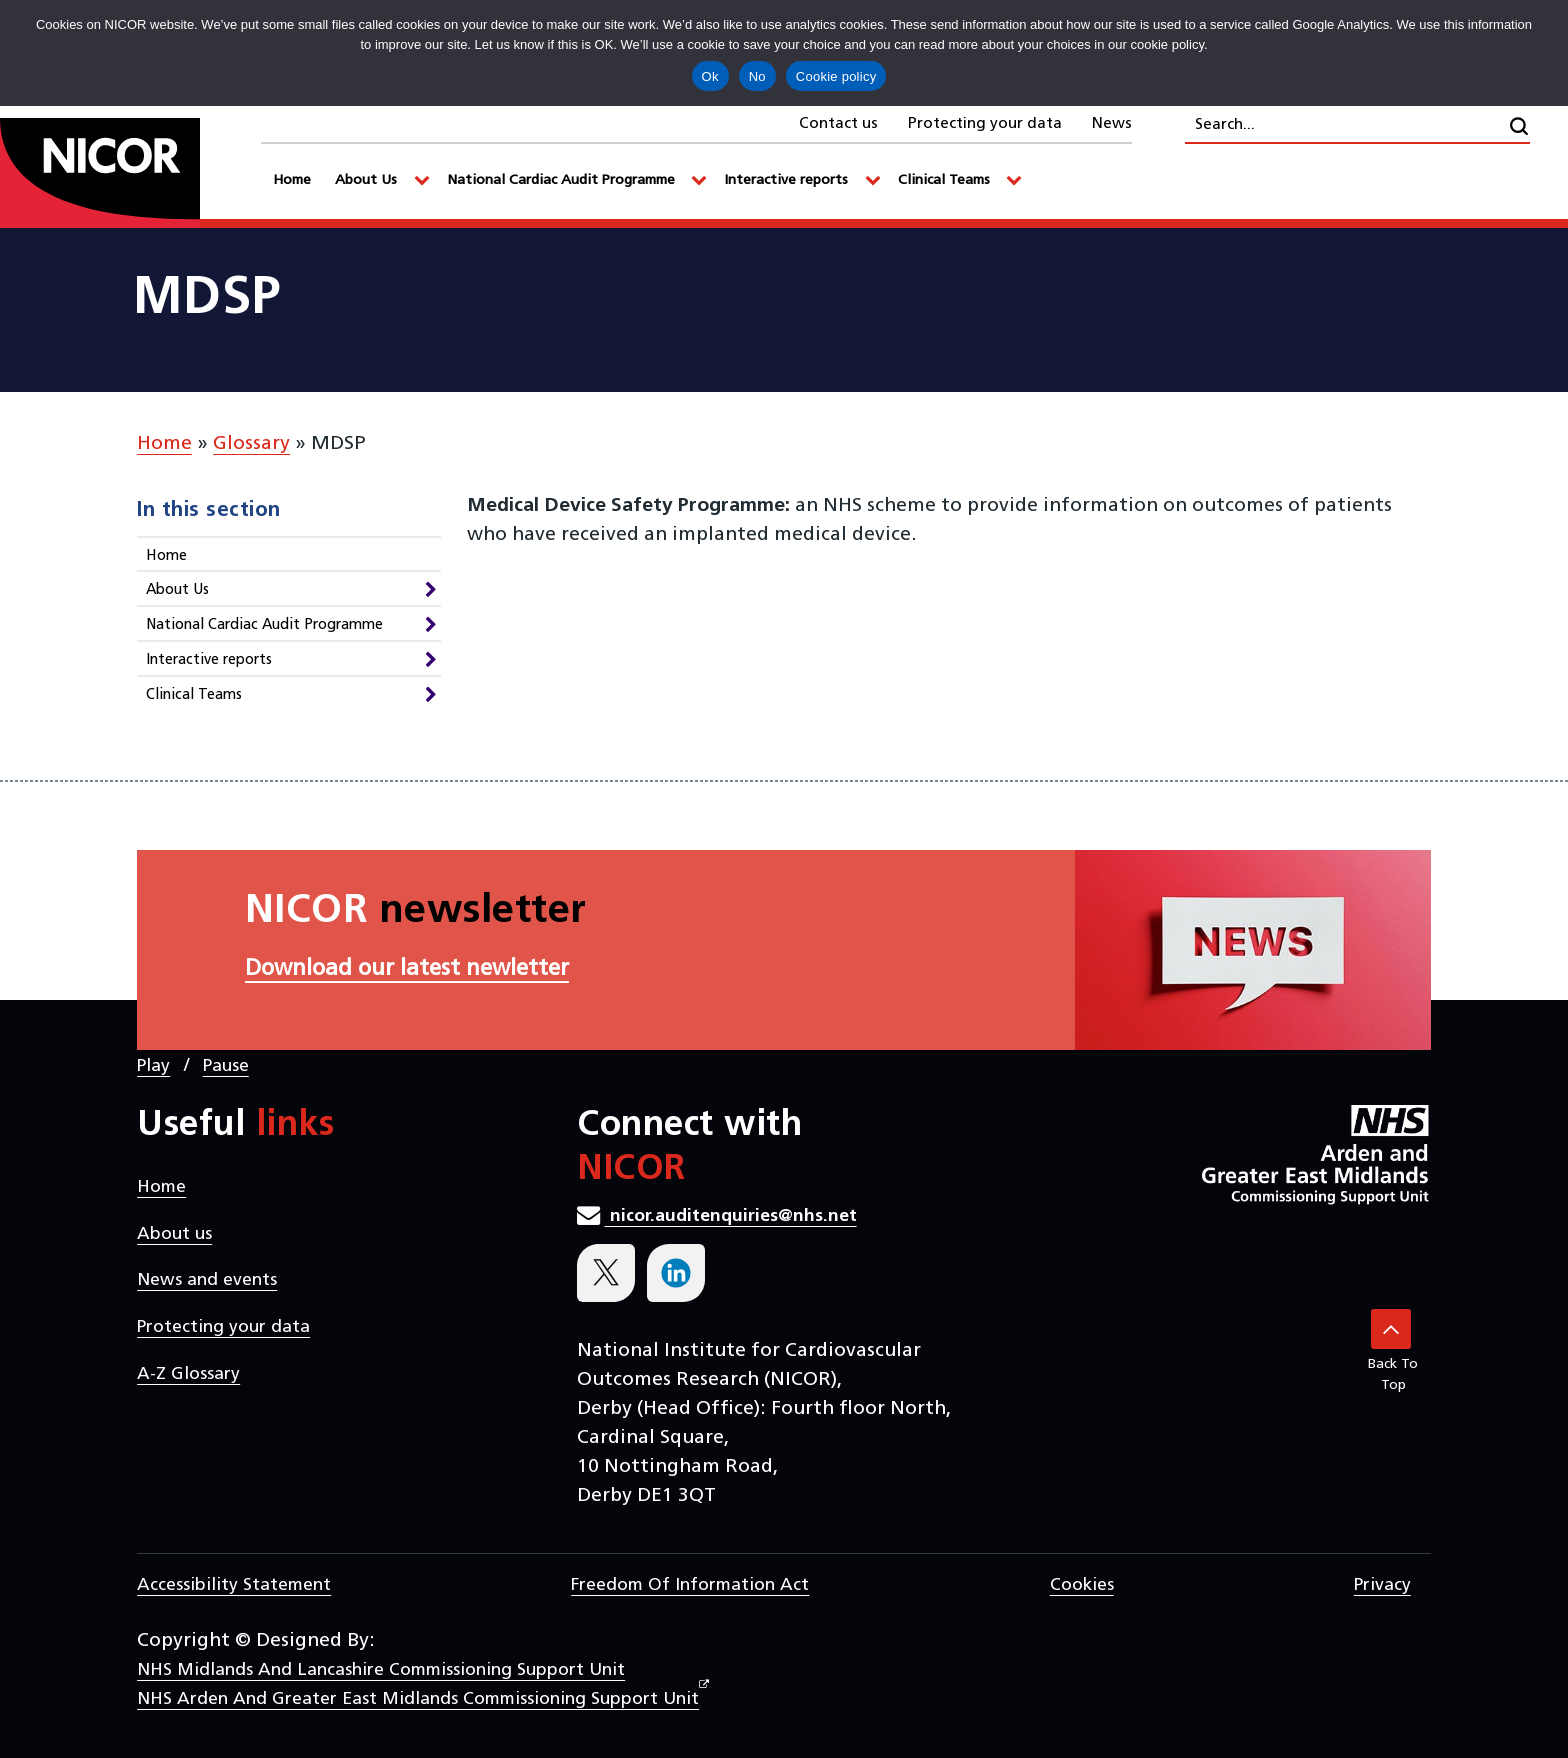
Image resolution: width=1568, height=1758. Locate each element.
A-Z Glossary (188, 1374)
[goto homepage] (130, 173)
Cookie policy (836, 76)
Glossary (251, 444)
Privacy (1382, 1585)
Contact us (838, 124)
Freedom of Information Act (690, 1585)
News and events (207, 1280)
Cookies (1082, 1585)
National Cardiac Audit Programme (264, 625)
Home (164, 444)
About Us (177, 590)
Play (153, 1066)
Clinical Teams (194, 695)
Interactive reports (209, 660)
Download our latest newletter (407, 969)
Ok (710, 76)
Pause (226, 1066)
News (1112, 124)
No (757, 76)
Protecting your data (985, 124)
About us (174, 1234)
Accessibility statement (234, 1585)
